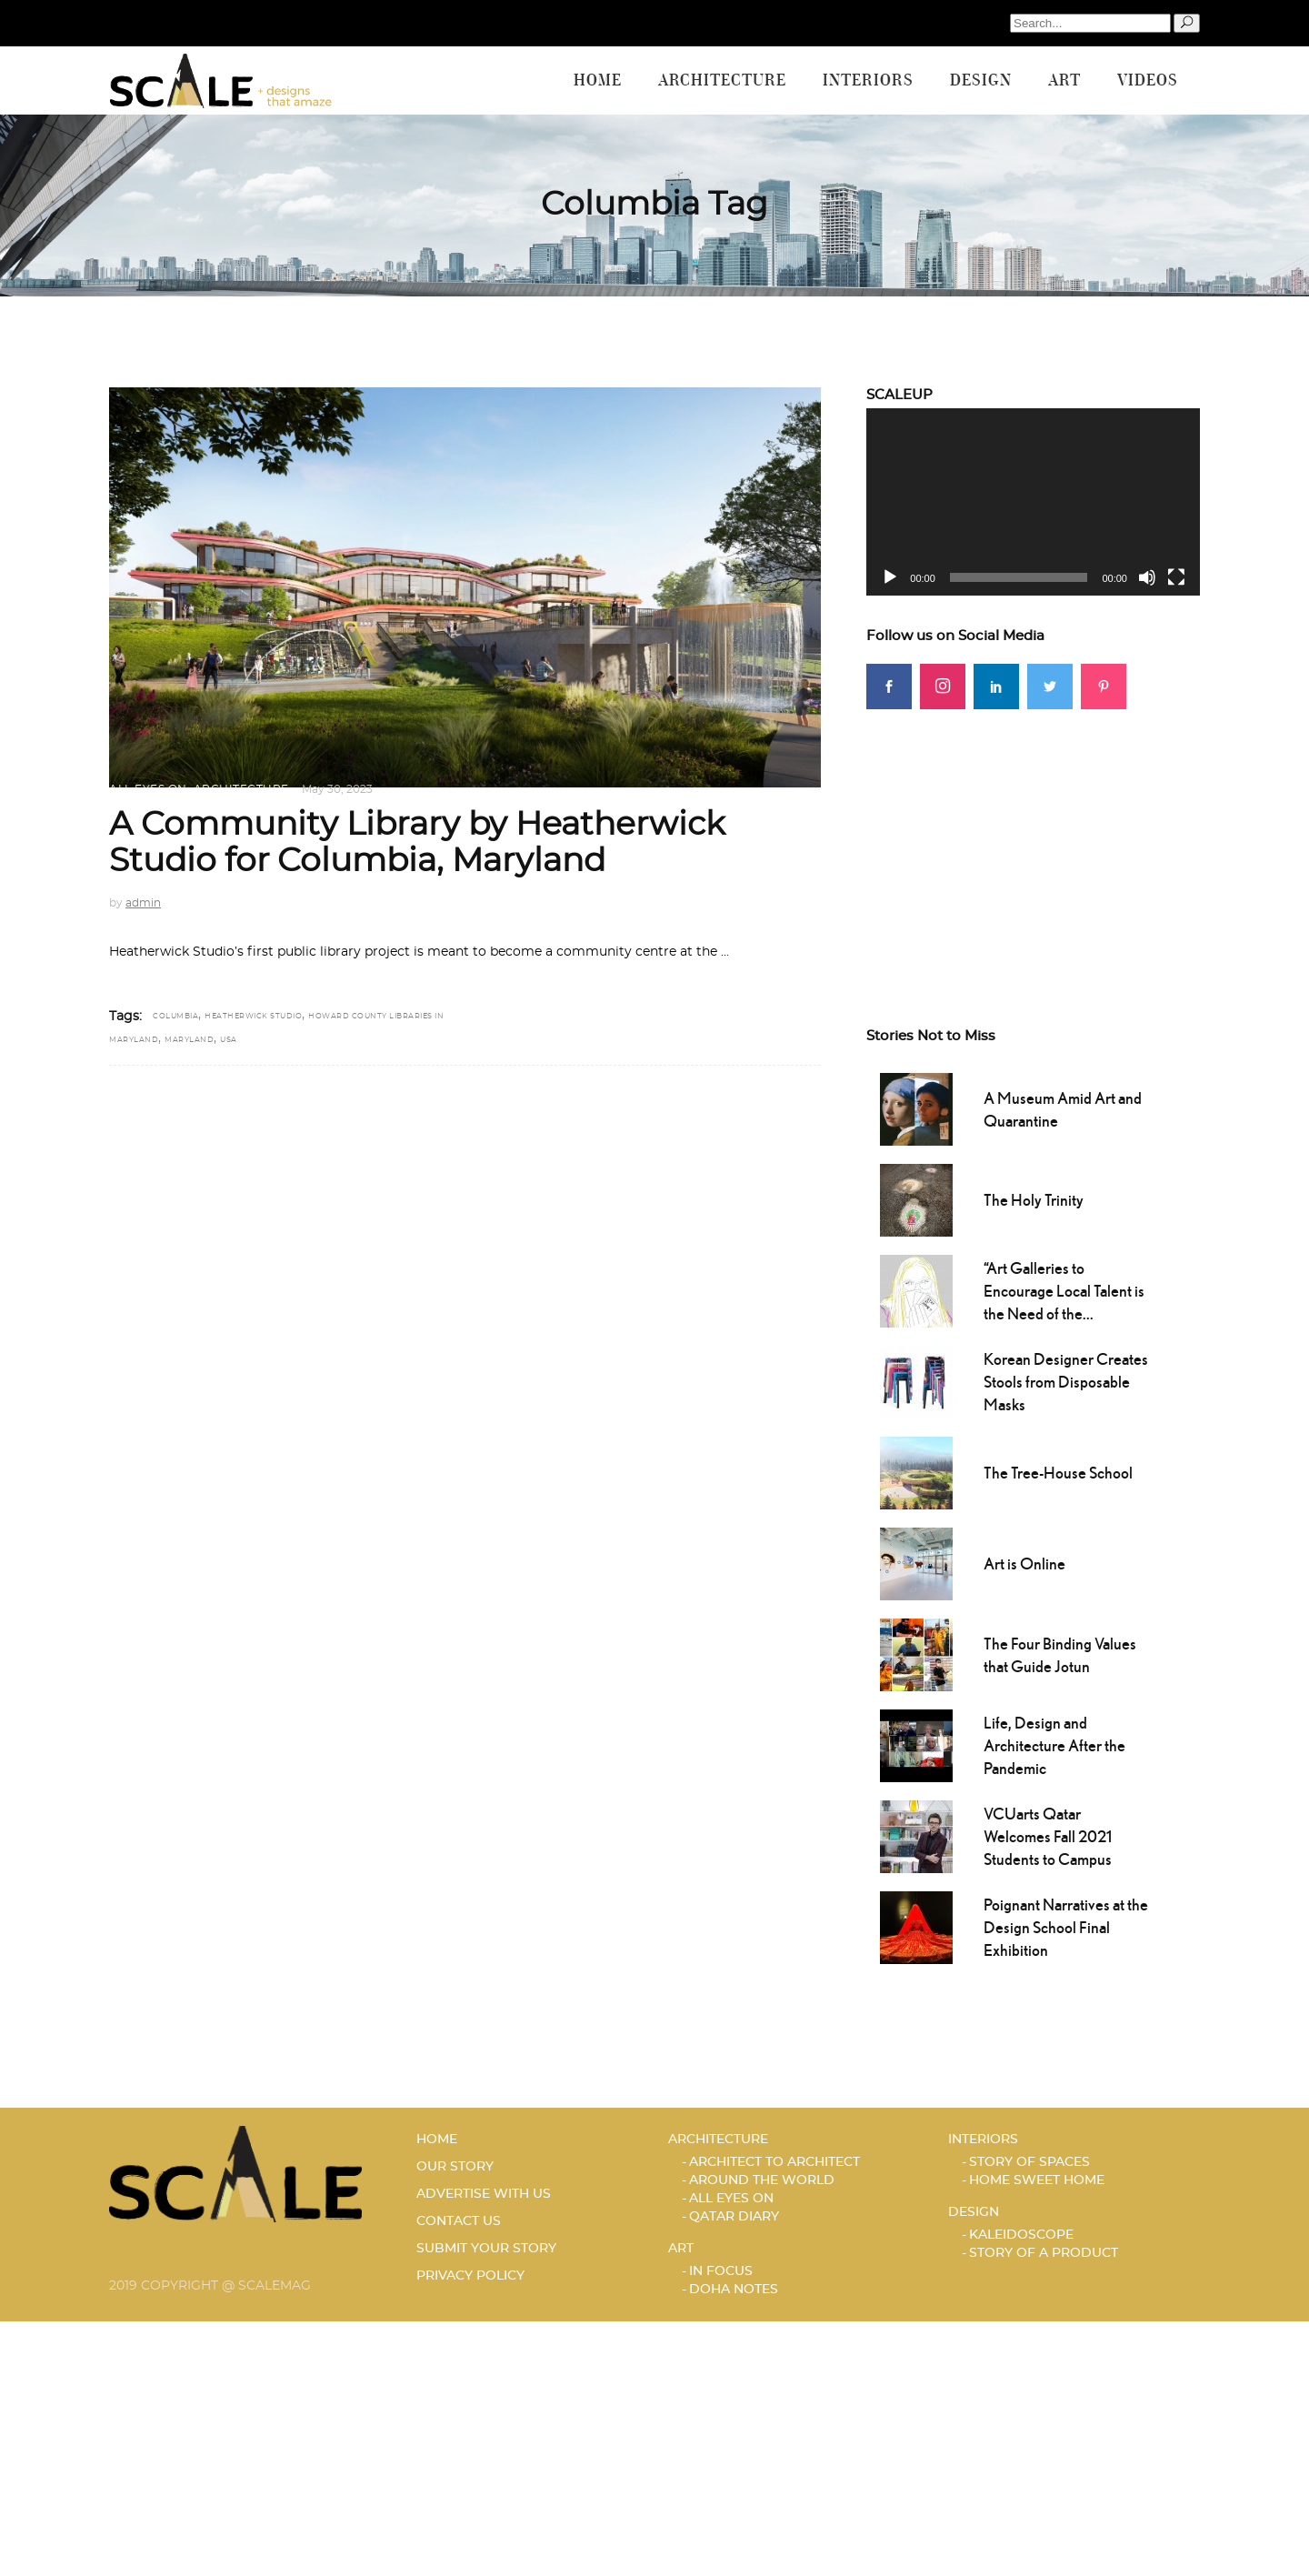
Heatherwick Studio (253, 1016)
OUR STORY (455, 2166)
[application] (1033, 502)
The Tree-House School (1058, 1472)
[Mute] (1147, 577)
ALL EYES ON (148, 789)
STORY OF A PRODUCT (1043, 2253)
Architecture (241, 789)
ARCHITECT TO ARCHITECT (774, 2162)
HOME (436, 2139)
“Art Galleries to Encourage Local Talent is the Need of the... (1064, 1290)
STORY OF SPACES (1029, 2162)
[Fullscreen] (1176, 577)
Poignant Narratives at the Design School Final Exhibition (1066, 1927)
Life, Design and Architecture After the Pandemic (1054, 1745)
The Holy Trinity (1034, 1199)
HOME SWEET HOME (1036, 2180)
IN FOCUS (721, 2271)
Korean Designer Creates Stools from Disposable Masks (1066, 1381)
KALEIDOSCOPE (1021, 2235)
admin (143, 902)
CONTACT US (458, 2221)
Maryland (189, 1040)
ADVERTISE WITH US (483, 2194)
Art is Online (1024, 1563)
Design (973, 2212)
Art (681, 2248)
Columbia (175, 1016)
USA (228, 1040)
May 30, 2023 (337, 789)
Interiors (983, 2139)
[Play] (890, 577)
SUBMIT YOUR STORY (486, 2248)
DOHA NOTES (733, 2289)
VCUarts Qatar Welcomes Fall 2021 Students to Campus (1048, 1836)
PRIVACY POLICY (470, 2276)
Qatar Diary (734, 2216)
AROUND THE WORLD (761, 2180)
